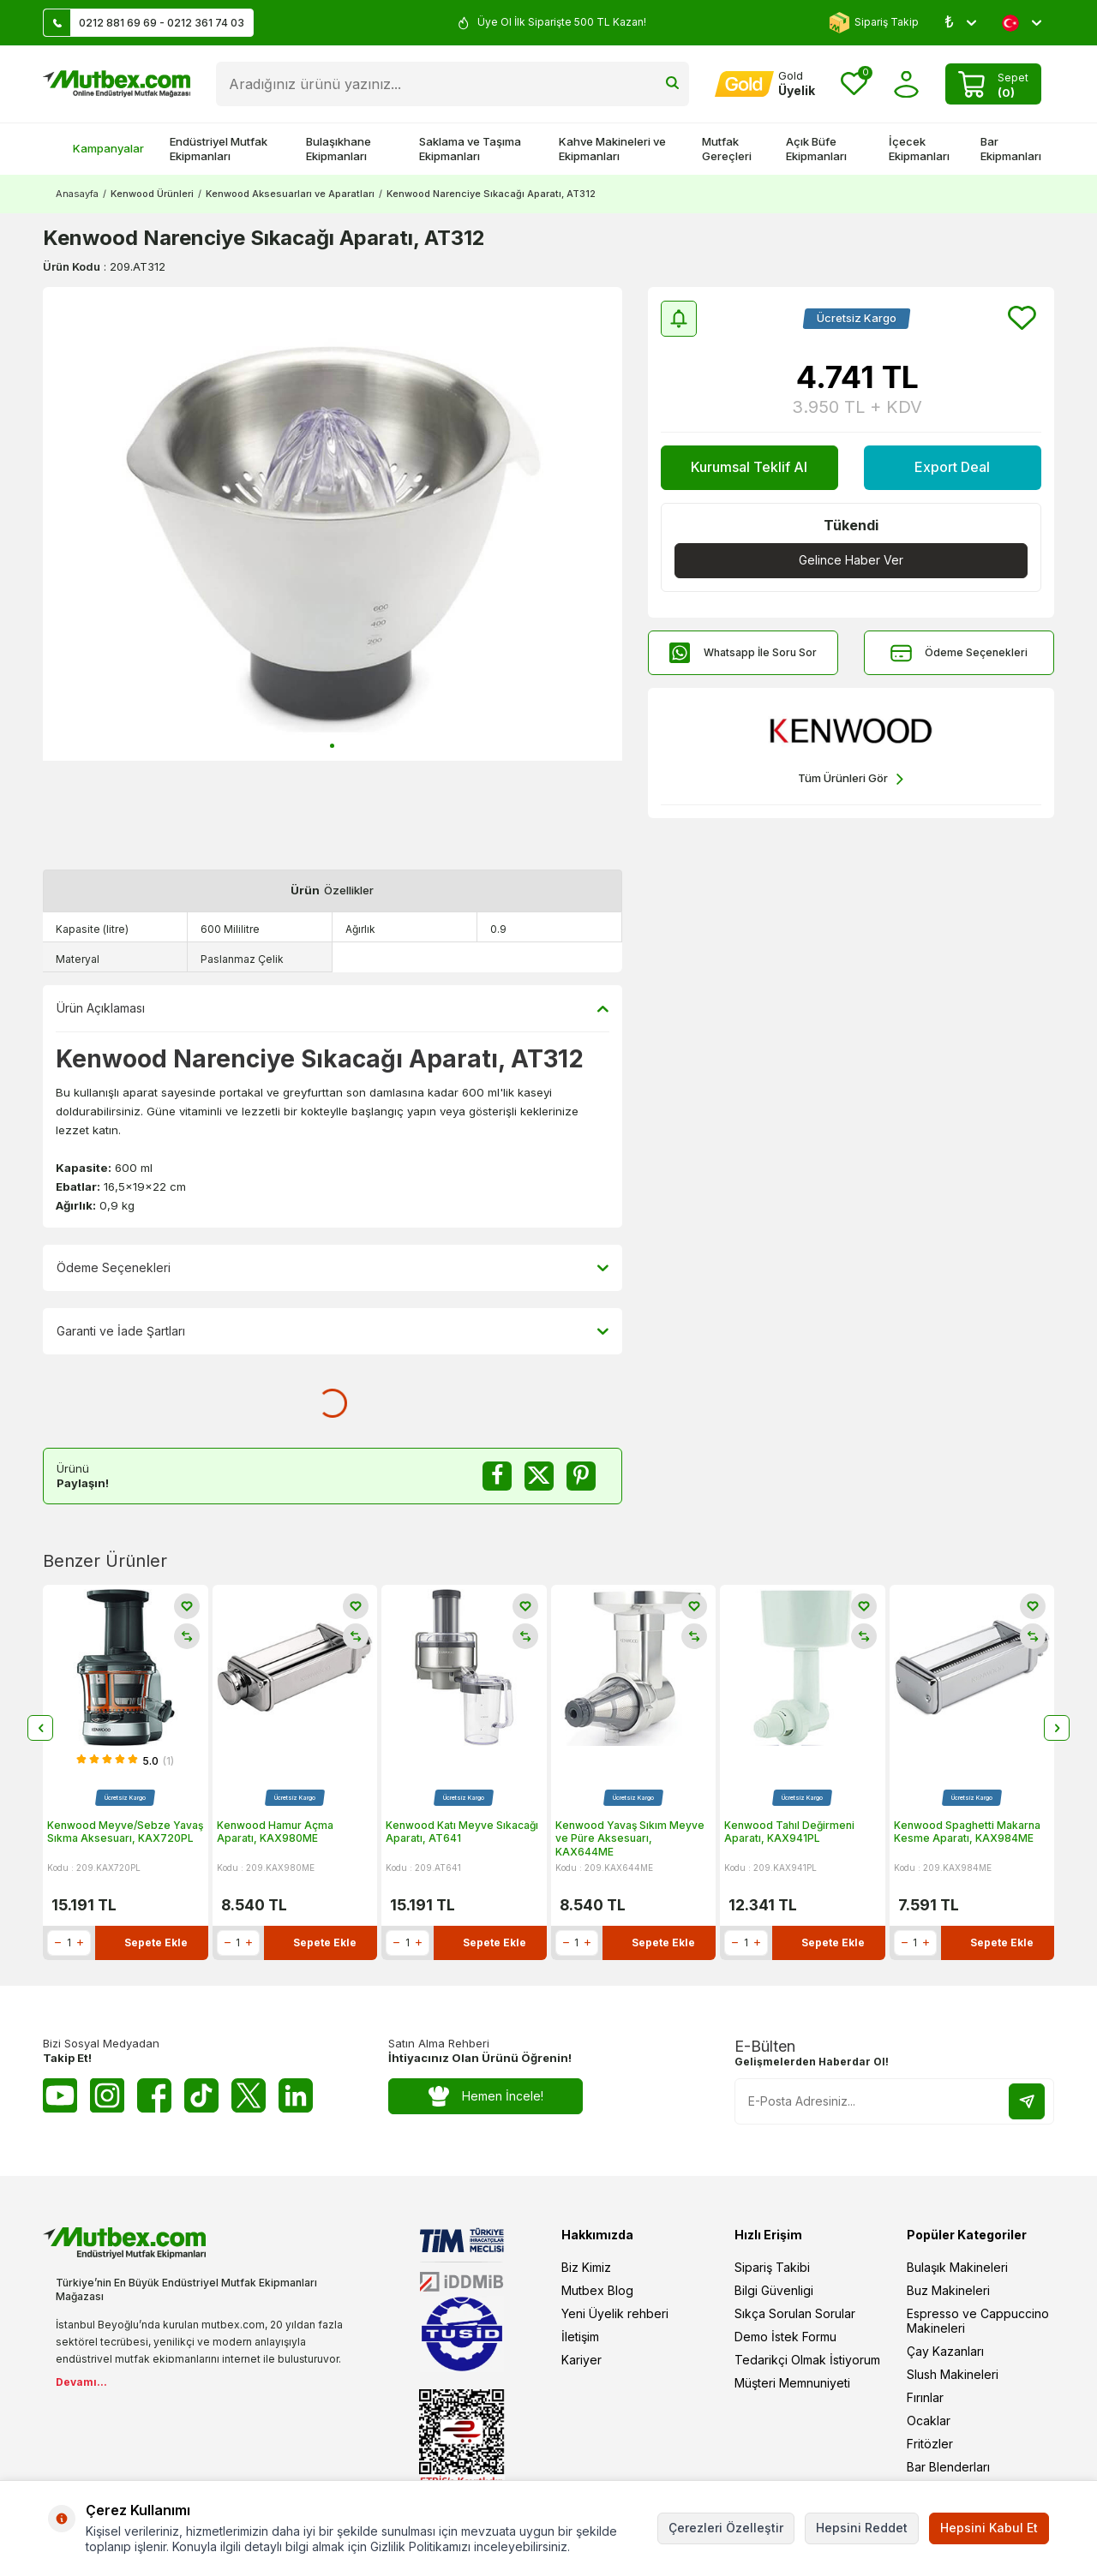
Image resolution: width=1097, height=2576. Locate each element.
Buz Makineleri (948, 2290)
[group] (332, 524)
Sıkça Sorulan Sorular (794, 2313)
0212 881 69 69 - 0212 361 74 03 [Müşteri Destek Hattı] (144, 22)
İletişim (580, 2336)
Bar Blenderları (948, 2466)
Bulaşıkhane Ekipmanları (338, 148)
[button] (332, 746)
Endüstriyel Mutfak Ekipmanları (218, 148)
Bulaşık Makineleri (957, 2267)
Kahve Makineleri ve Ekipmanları (612, 148)
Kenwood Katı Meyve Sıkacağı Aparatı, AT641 (462, 1832)
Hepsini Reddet (862, 2527)
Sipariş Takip (874, 22)
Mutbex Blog (597, 2290)
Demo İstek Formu (785, 2336)
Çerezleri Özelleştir (725, 2527)
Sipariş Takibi (772, 2267)
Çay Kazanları (945, 2351)
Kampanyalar (100, 148)
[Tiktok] (201, 2095)
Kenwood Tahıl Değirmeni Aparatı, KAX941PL (789, 1832)
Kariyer (581, 2359)
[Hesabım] (765, 84)
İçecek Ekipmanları (919, 148)
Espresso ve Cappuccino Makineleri (978, 2320)
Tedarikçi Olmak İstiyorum (807, 2359)
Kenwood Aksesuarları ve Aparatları (290, 194)
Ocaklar (928, 2420)
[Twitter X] (248, 2095)
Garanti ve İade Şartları (332, 1331)
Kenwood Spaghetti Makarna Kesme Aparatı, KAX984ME (967, 1832)
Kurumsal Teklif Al (749, 466)
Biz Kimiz (586, 2267)
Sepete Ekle (156, 1942)
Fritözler (930, 2443)
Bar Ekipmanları (1010, 148)
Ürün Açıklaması (332, 1008)
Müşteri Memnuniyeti (792, 2383)
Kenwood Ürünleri (152, 194)
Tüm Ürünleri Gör (850, 779)
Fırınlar (925, 2397)
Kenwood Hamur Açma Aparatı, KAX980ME (275, 1832)
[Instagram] (107, 2095)
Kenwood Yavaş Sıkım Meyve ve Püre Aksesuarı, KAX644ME (629, 1838)
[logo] (116, 84)
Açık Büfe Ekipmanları (816, 148)
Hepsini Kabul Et (989, 2527)
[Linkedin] (296, 2095)
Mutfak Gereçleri (727, 148)
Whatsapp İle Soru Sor (743, 653)
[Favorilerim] (854, 84)
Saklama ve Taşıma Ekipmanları (470, 148)
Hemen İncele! (485, 2096)
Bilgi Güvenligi (773, 2290)
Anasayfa (77, 194)
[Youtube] (60, 2095)
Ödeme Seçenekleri (959, 653)
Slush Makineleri (952, 2374)
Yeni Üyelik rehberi (614, 2313)
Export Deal (952, 466)
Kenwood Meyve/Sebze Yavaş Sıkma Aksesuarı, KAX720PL (125, 1832)
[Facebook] (154, 2095)
